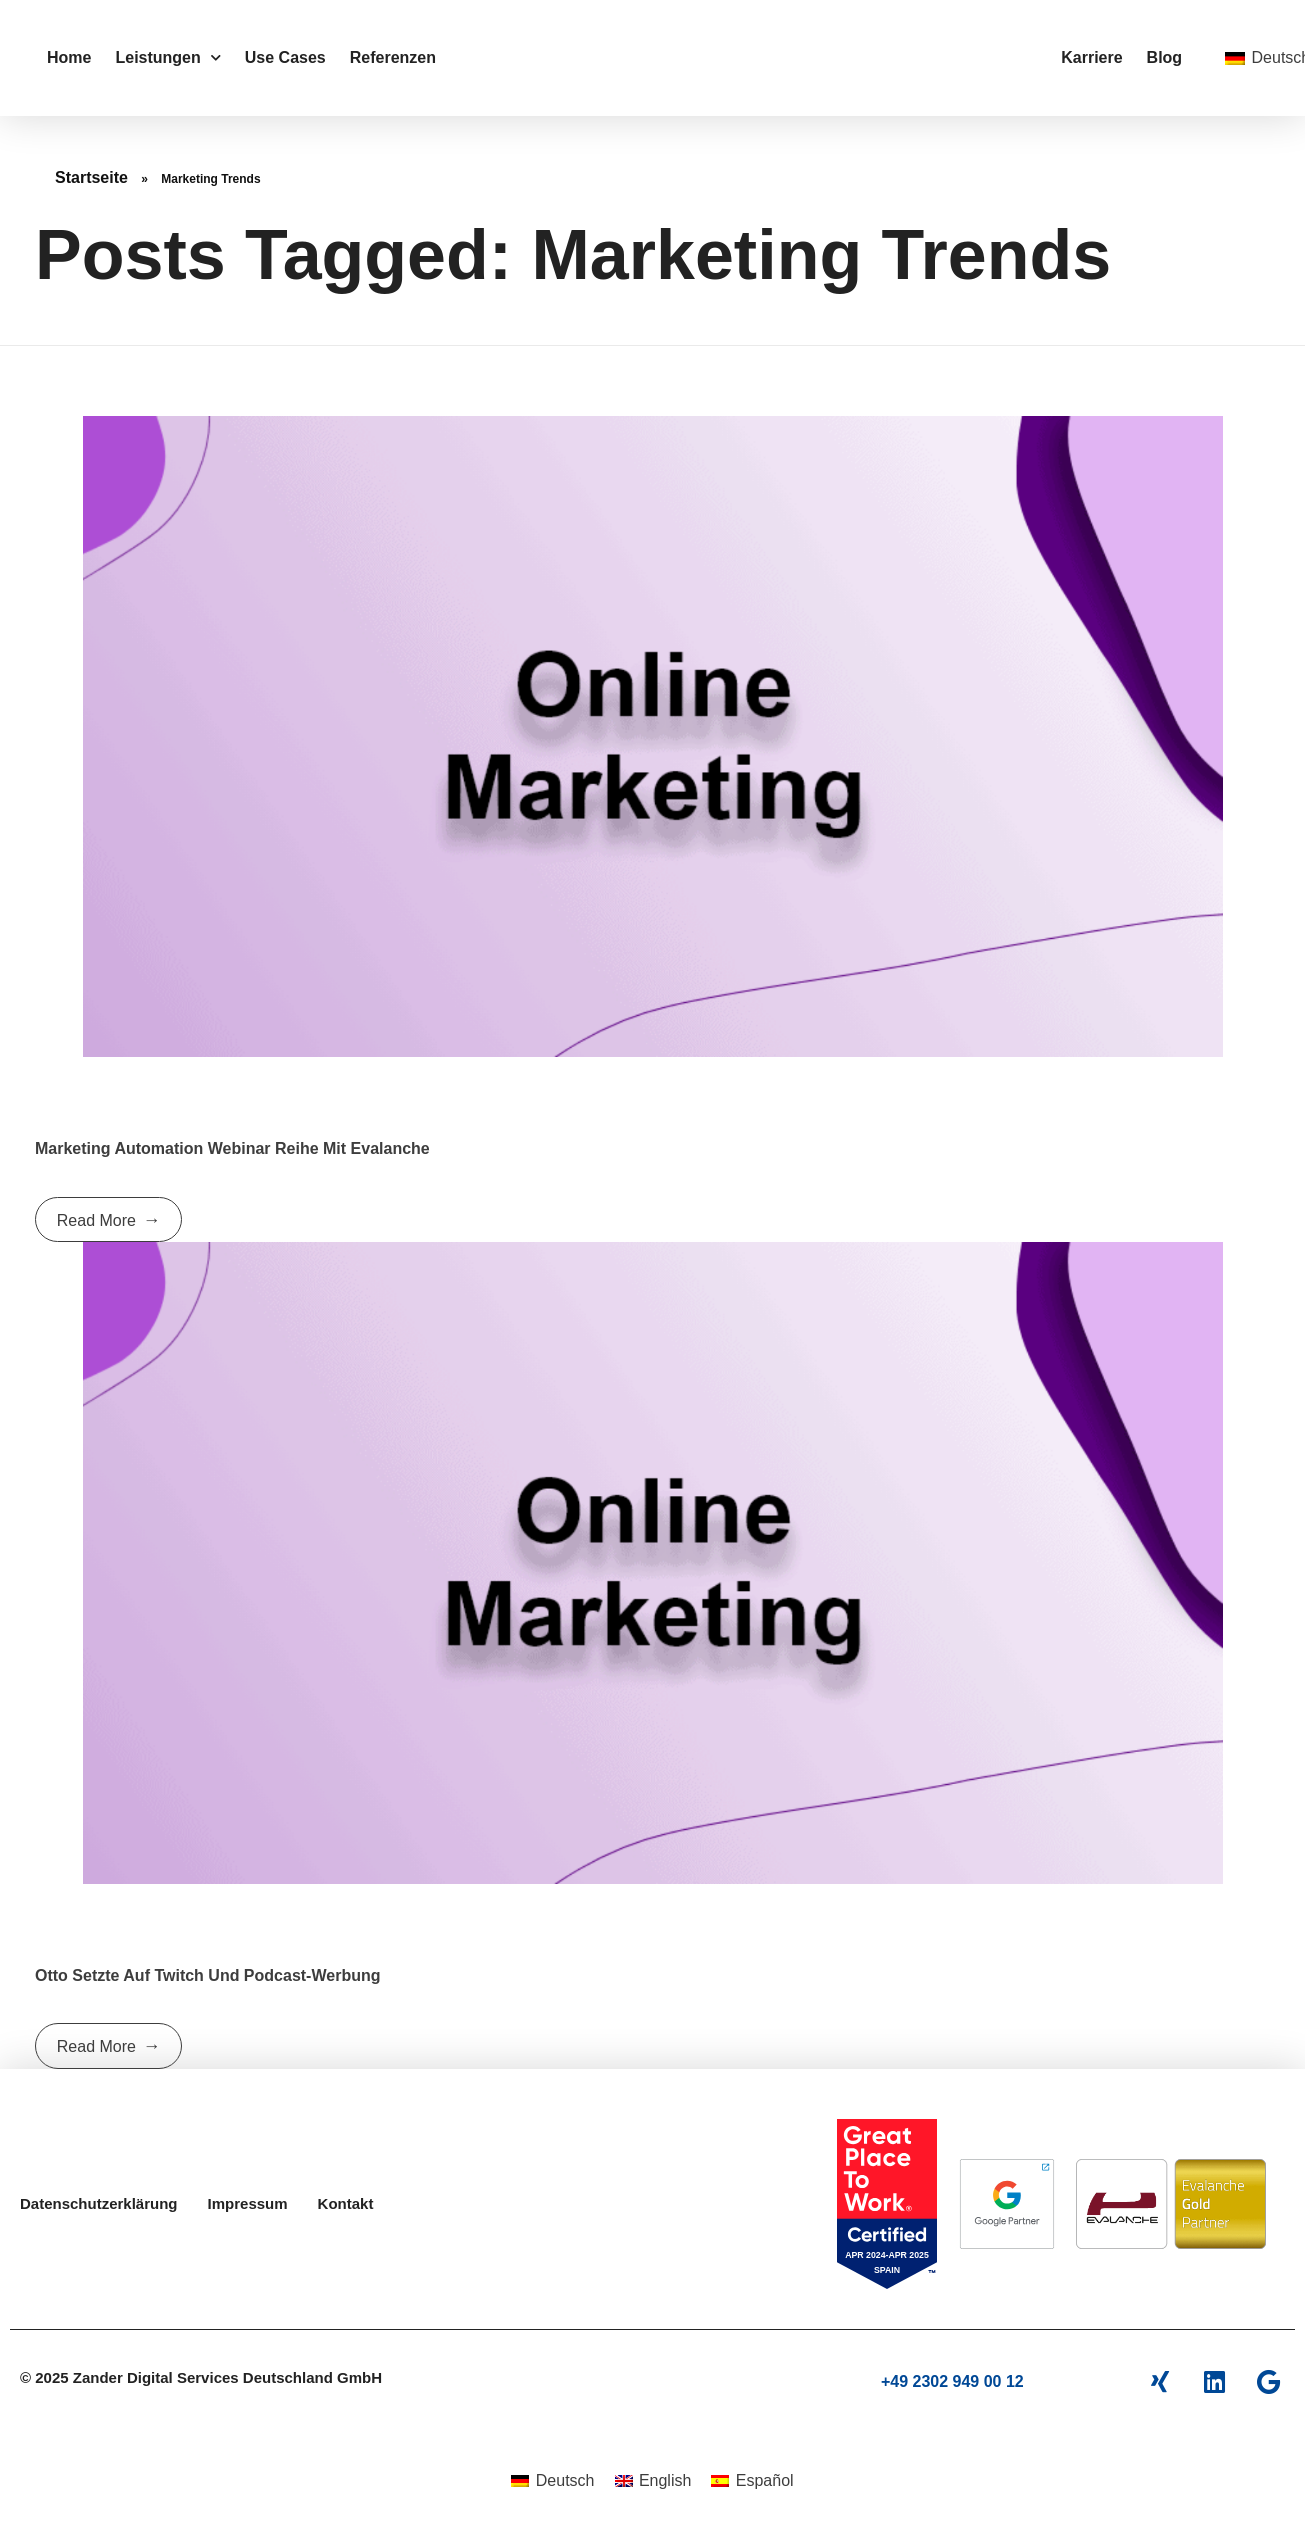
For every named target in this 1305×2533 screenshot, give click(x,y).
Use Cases (285, 57)
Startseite (91, 177)
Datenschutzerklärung (99, 2203)
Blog (1165, 57)
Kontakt (346, 2203)
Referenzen (393, 57)
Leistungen (167, 57)
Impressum (248, 2203)
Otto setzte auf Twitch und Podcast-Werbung (207, 1975)
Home (69, 57)
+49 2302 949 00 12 (952, 2381)
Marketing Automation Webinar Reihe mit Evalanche (232, 1148)
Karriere (1091, 57)
